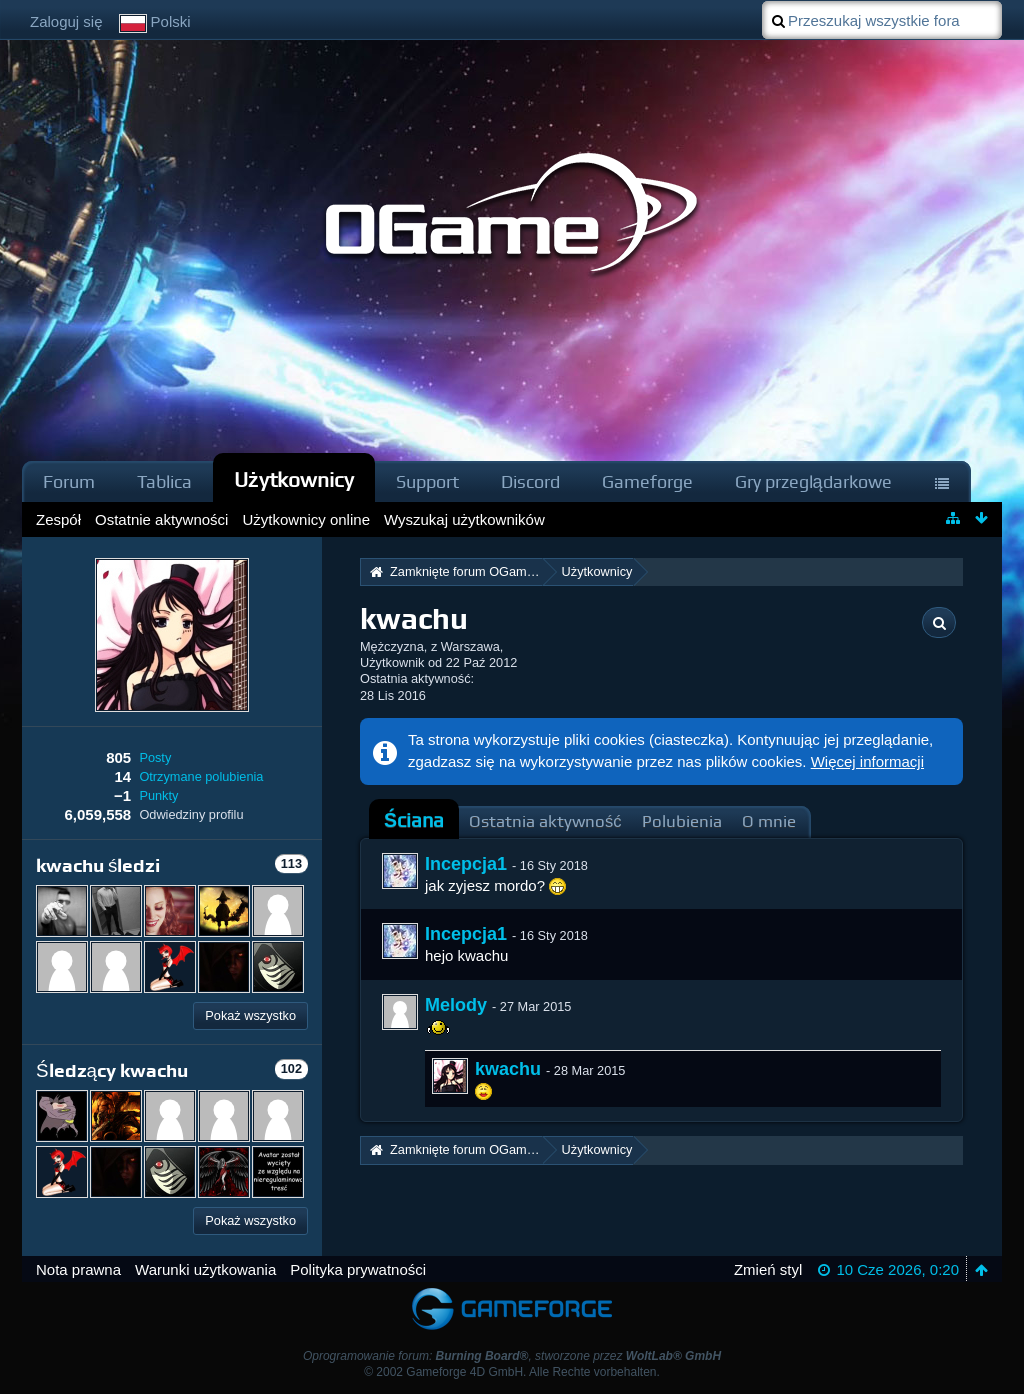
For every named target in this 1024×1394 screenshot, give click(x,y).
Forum (69, 481)
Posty (155, 757)
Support (427, 481)
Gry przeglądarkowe (813, 481)
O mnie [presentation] (769, 821)
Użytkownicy (294, 479)
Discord (530, 481)
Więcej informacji (867, 761)
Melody (456, 1005)
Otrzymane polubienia (201, 776)
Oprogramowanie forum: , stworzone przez (512, 1356)
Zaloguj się (66, 21)
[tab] (414, 821)
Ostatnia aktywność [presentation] (545, 821)
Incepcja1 (466, 864)
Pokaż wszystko (250, 1015)
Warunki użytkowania (205, 1269)
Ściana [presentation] (414, 820)
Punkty (158, 795)
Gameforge (647, 481)
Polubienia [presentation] (682, 821)
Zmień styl (768, 1269)
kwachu (508, 1069)
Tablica (164, 481)
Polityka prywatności (358, 1269)
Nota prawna (78, 1269)
